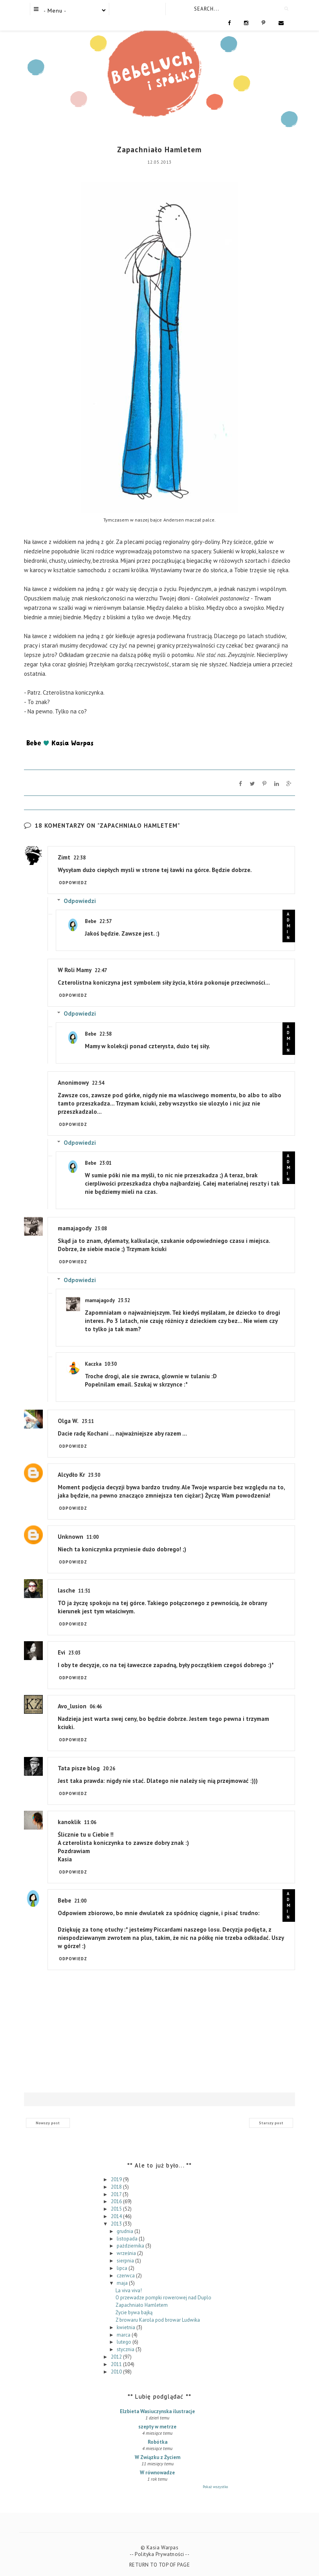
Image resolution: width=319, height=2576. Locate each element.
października (131, 2245)
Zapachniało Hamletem (142, 2305)
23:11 (88, 1421)
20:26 (109, 1768)
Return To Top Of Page (159, 2564)
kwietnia (126, 2327)
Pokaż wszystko (215, 2486)
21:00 (80, 1900)
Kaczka (93, 1364)
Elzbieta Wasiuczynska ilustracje (157, 2411)
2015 (117, 2209)
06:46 (96, 1706)
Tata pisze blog (79, 1768)
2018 (117, 2186)
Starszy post (271, 2122)
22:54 (98, 1083)
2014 (117, 2216)
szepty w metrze (157, 2426)
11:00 (92, 1537)
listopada (128, 2238)
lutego (124, 2342)
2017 (117, 2194)
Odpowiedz (73, 882)
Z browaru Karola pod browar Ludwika (158, 2320)
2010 (117, 2371)
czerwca (126, 2275)
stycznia (126, 2349)
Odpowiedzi (80, 901)
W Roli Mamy (75, 970)
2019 (117, 2179)
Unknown (70, 1536)
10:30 (110, 1364)
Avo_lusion (72, 1706)
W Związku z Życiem (157, 2457)
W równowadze (157, 2472)
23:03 (74, 1652)
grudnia (125, 2231)
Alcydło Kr (71, 1474)
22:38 (79, 857)
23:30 (94, 1475)
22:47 (101, 970)
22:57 (105, 921)
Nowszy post (48, 2122)
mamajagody (75, 1228)
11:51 (84, 1590)
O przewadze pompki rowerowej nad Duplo (163, 2297)
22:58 (105, 1034)
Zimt (64, 857)
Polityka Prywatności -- (162, 2554)
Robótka (157, 2442)
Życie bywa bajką (134, 2312)
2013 (117, 2223)
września (127, 2253)
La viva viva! (129, 2290)
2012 (117, 2356)
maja (123, 2282)
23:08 (101, 1228)
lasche (66, 1590)
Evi (61, 1652)
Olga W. (68, 1421)
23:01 (105, 1163)
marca (124, 2334)
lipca (122, 2268)
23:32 (124, 1300)
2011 (117, 2364)
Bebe (90, 921)
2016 (117, 2201)
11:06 (90, 1822)
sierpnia (126, 2260)
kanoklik (69, 1822)
